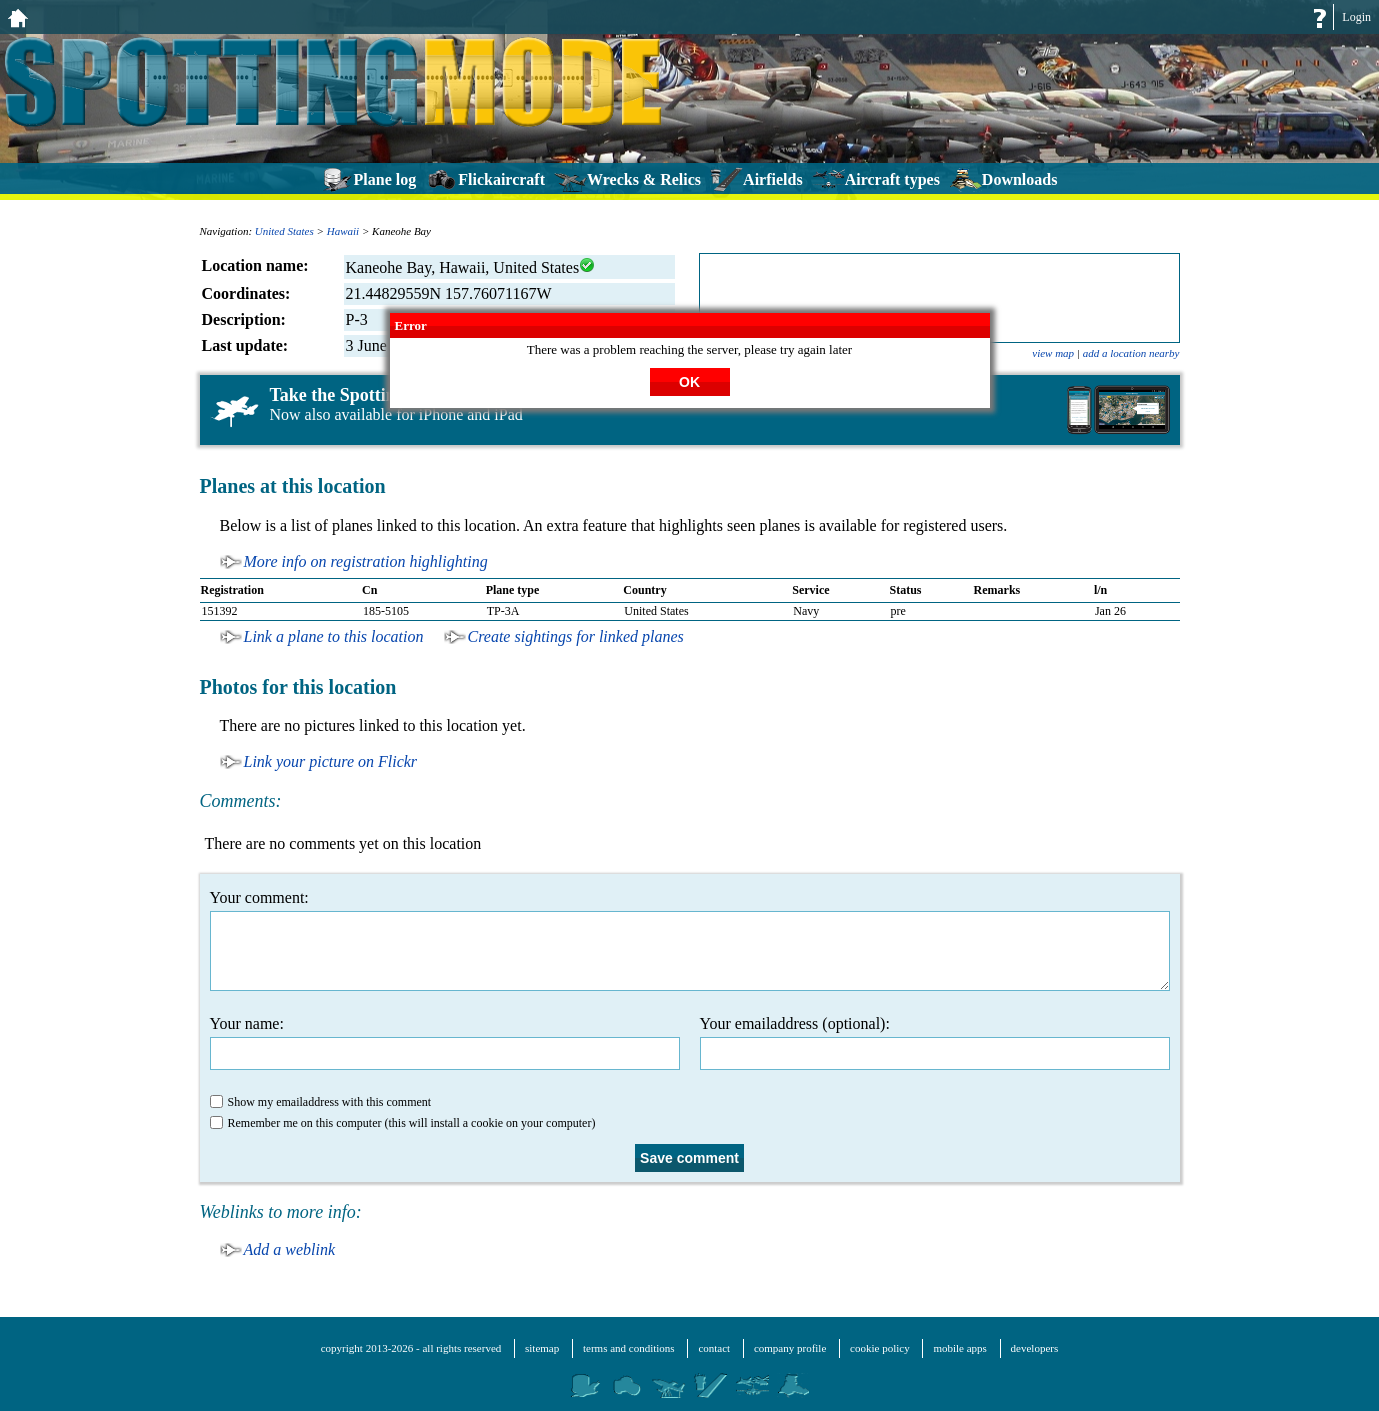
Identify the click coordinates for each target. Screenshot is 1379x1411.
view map (1053, 353)
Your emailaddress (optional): (935, 1042)
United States (284, 231)
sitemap (542, 1348)
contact (714, 1348)
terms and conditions (629, 1348)
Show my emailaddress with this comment (321, 1102)
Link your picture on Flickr (331, 761)
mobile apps (959, 1348)
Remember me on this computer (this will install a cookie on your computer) (403, 1123)
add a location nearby (1131, 353)
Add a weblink (290, 1249)
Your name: (445, 1042)
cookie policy (880, 1348)
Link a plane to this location (334, 636)
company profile (790, 1348)
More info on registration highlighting (366, 561)
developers (1035, 1348)
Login (1356, 17)
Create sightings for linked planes (576, 636)
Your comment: (690, 940)
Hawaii (343, 231)
